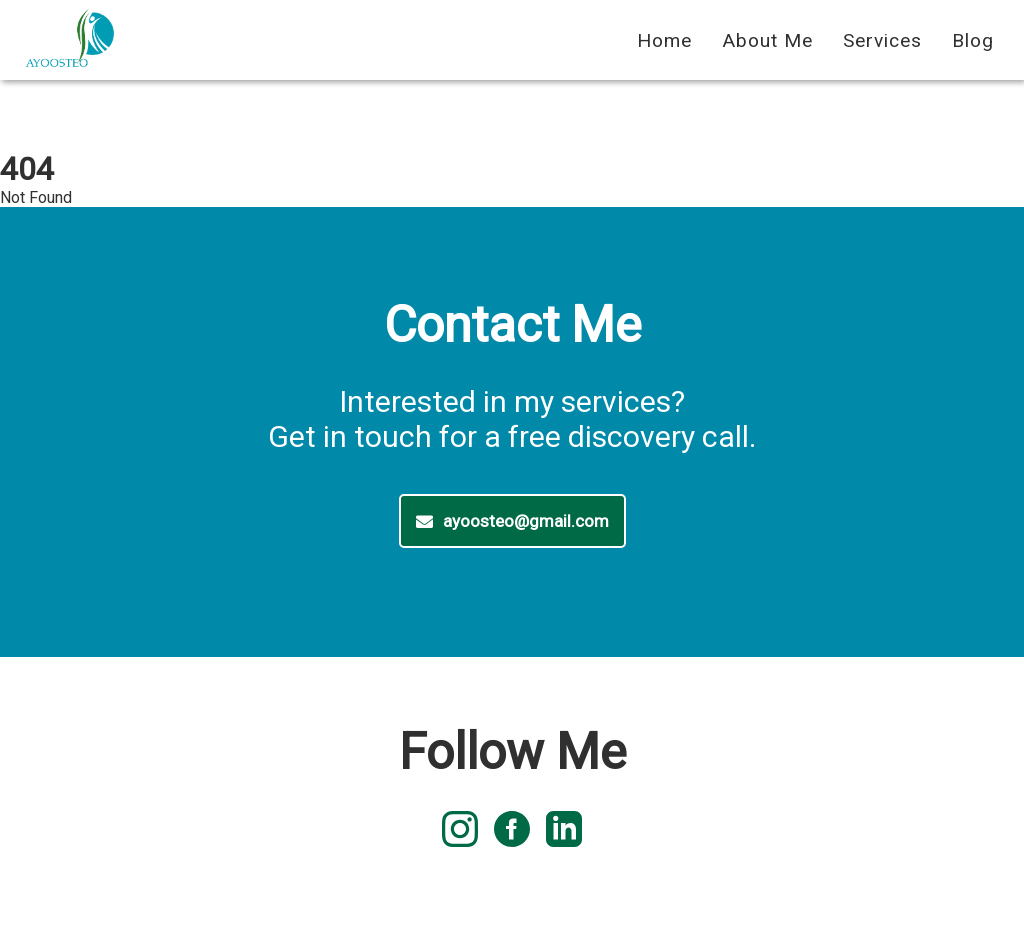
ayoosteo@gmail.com (512, 521)
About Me (767, 40)
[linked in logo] (564, 831)
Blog (973, 40)
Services (882, 40)
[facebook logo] (512, 831)
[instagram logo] (460, 831)
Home (664, 40)
